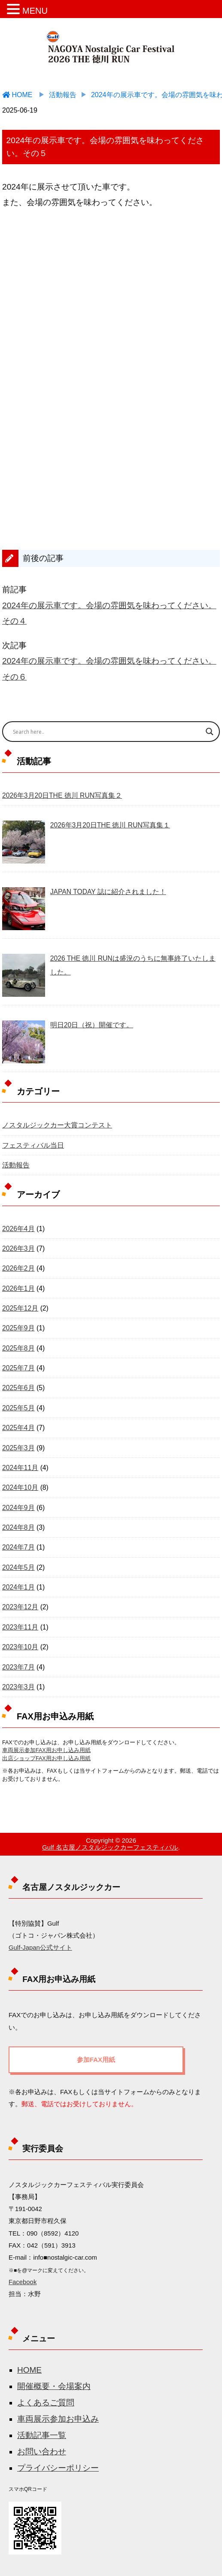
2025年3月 (18, 1448)
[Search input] (104, 732)
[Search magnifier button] (210, 732)
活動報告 (16, 1165)
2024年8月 (18, 1527)
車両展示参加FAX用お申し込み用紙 (46, 1750)
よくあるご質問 (45, 2402)
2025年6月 (18, 1387)
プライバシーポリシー (58, 2467)
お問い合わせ (41, 2451)
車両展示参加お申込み (58, 2418)
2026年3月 (18, 1248)
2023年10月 (20, 1647)
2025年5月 (18, 1408)
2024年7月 (18, 1547)
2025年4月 (18, 1427)
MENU (35, 10)
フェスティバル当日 (33, 1145)
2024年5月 (18, 1567)
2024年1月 (18, 1587)
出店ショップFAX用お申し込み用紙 (46, 1758)
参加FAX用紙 (96, 2059)
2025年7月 (18, 1368)
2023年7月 (18, 1667)
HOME (29, 2369)
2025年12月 (20, 1308)
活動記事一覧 (41, 2435)
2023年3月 (18, 1687)
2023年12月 (20, 1607)
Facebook (22, 2282)
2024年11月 (20, 1467)
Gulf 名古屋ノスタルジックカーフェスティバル (110, 1847)
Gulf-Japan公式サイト (40, 1947)
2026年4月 (18, 1228)
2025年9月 (18, 1328)
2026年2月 (18, 1268)
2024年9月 (18, 1507)
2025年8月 (18, 1348)
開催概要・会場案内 (54, 2386)
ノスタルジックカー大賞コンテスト (57, 1125)
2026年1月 (18, 1288)
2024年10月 (20, 1487)
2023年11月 (20, 1627)
